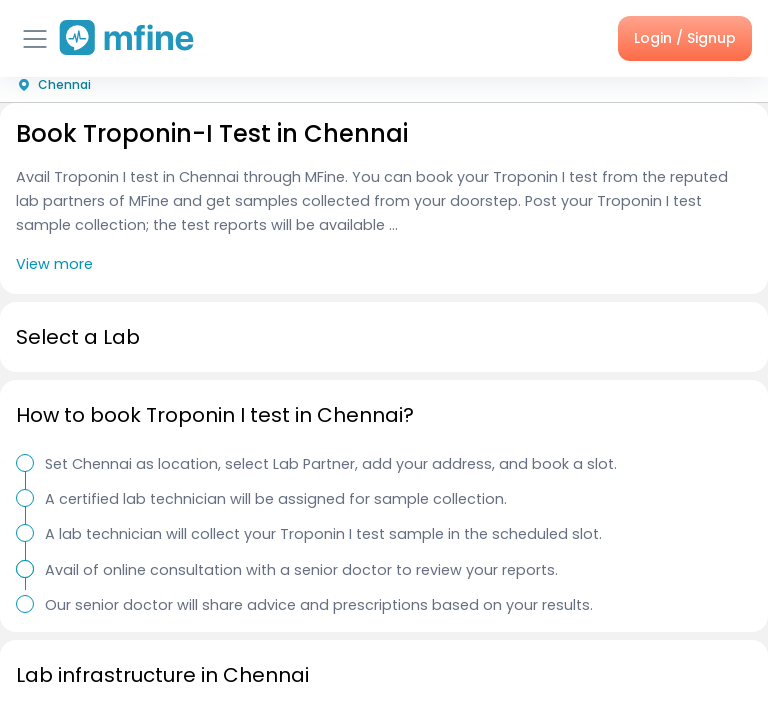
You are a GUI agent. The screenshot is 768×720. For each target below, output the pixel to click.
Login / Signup (685, 38)
